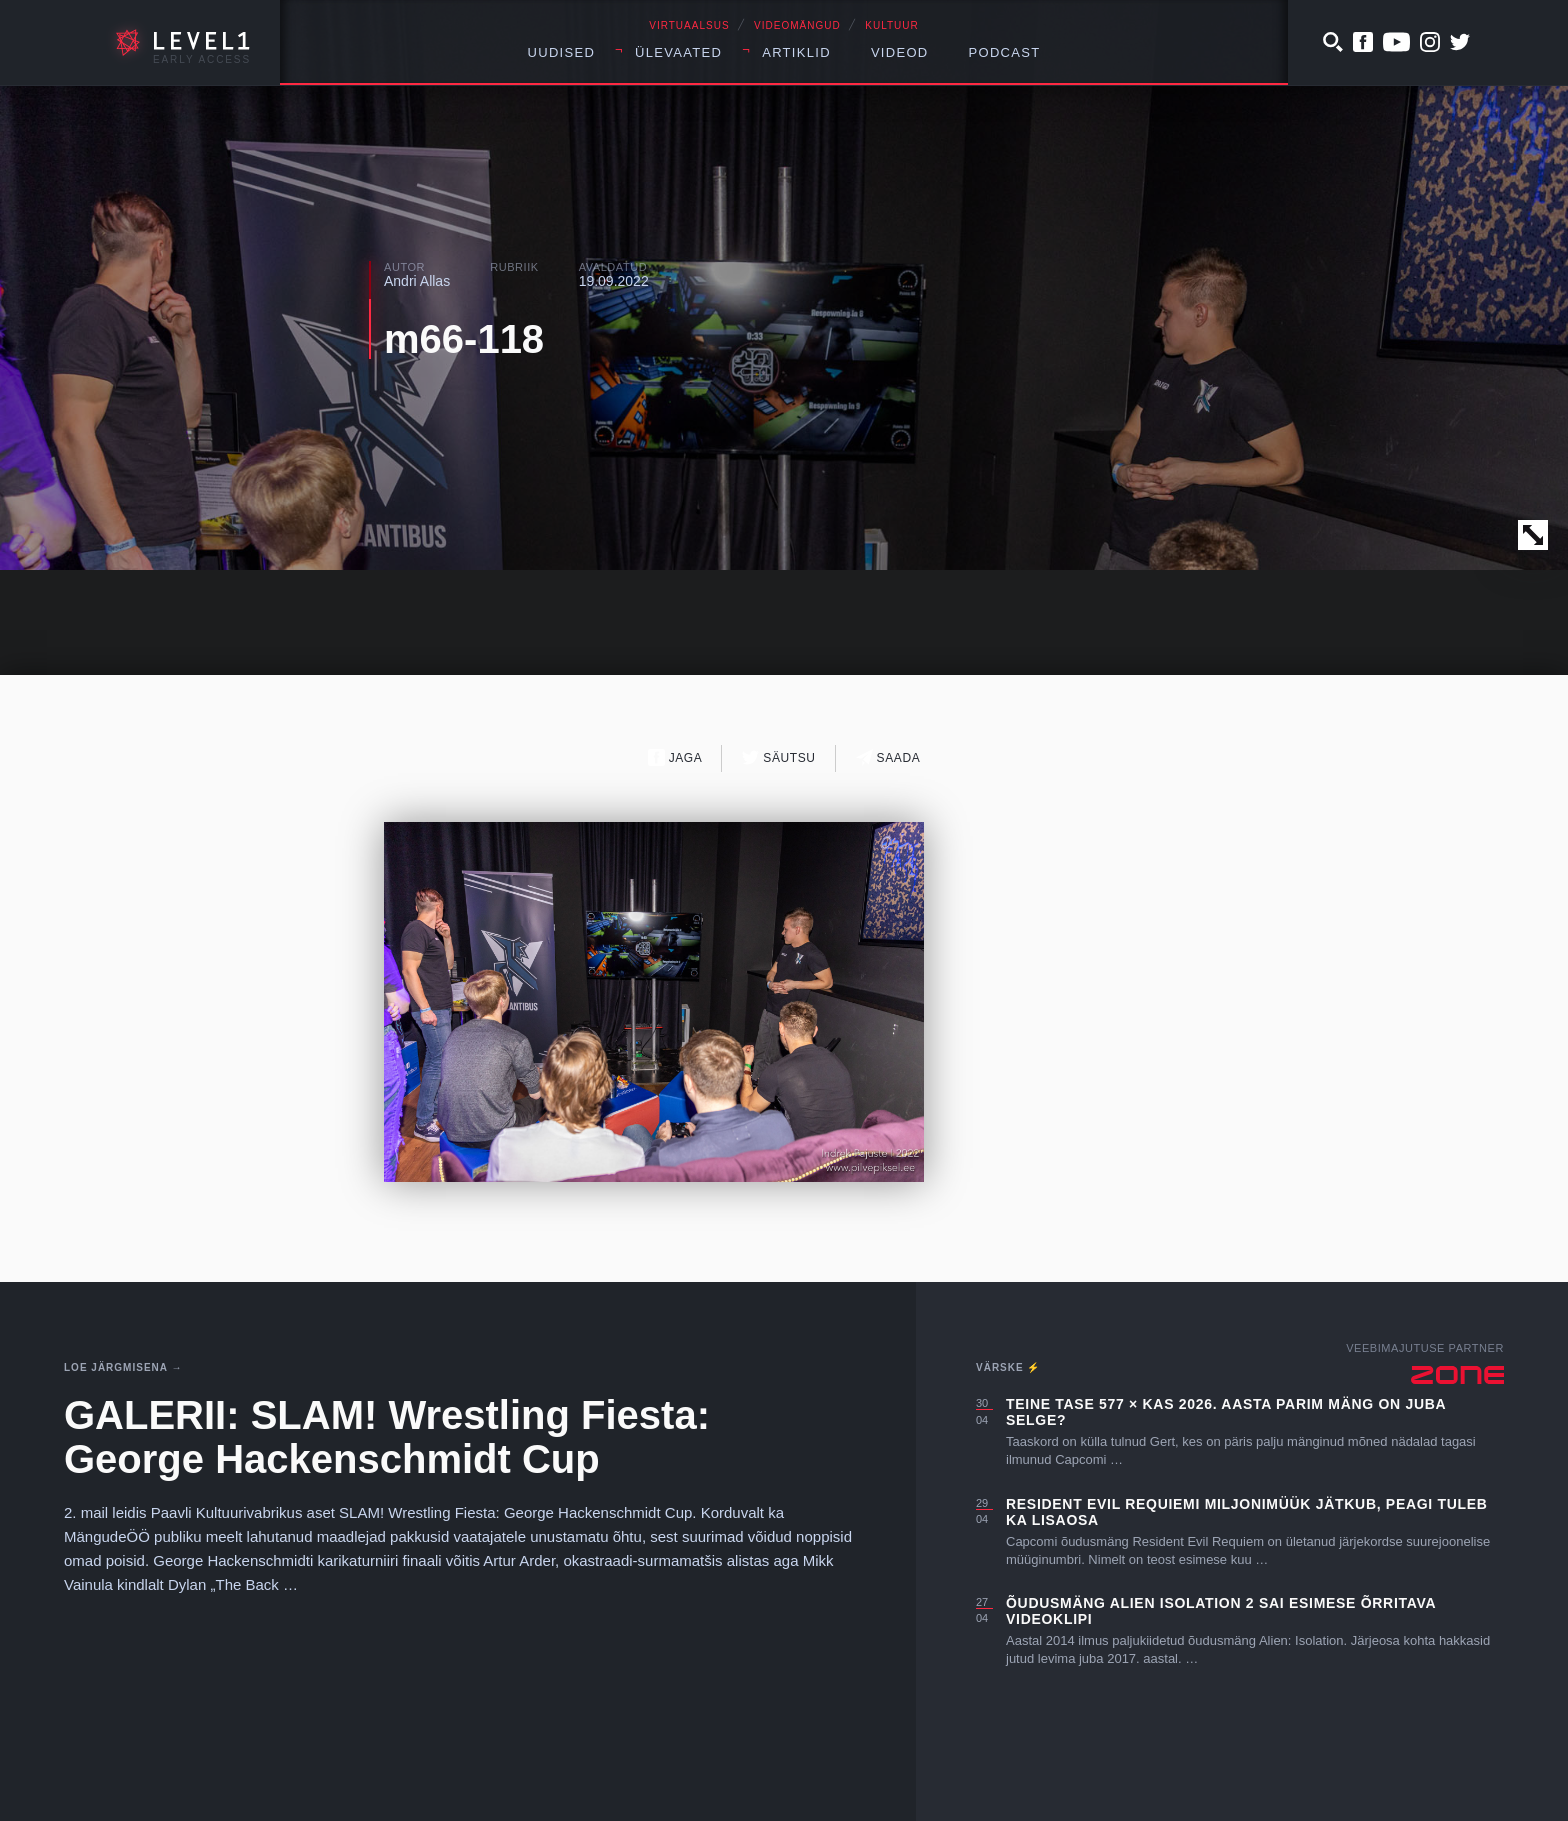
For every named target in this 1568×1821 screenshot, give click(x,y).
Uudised (562, 52)
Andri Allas (417, 281)
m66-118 (464, 339)
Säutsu (778, 757)
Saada (888, 757)
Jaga (675, 757)
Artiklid (796, 52)
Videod (900, 52)
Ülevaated (678, 52)
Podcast (1005, 52)
